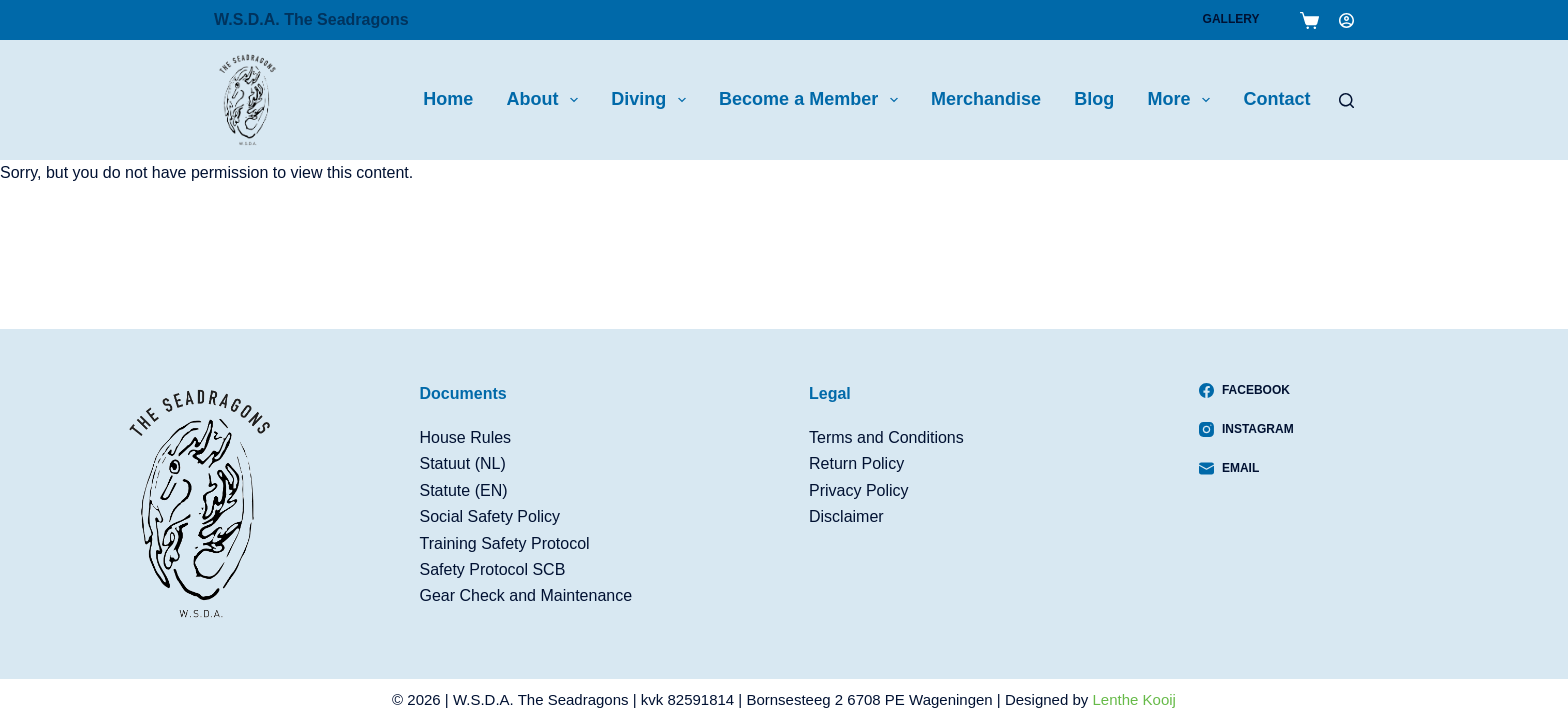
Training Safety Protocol (505, 543)
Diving (652, 100)
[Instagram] (1246, 429)
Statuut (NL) (463, 463)
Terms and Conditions (886, 437)
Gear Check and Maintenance (526, 595)
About (546, 100)
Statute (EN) (464, 490)
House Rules (466, 437)
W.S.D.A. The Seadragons (311, 19)
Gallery (1231, 19)
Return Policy (856, 463)
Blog (1094, 99)
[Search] (1346, 100)
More (1183, 100)
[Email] (1246, 468)
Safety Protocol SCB (493, 569)
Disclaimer (846, 516)
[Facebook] (1246, 390)
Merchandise (986, 99)
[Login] (1346, 20)
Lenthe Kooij (1134, 699)
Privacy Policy (859, 490)
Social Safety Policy (490, 516)
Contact (1276, 99)
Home (448, 99)
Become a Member (812, 100)
